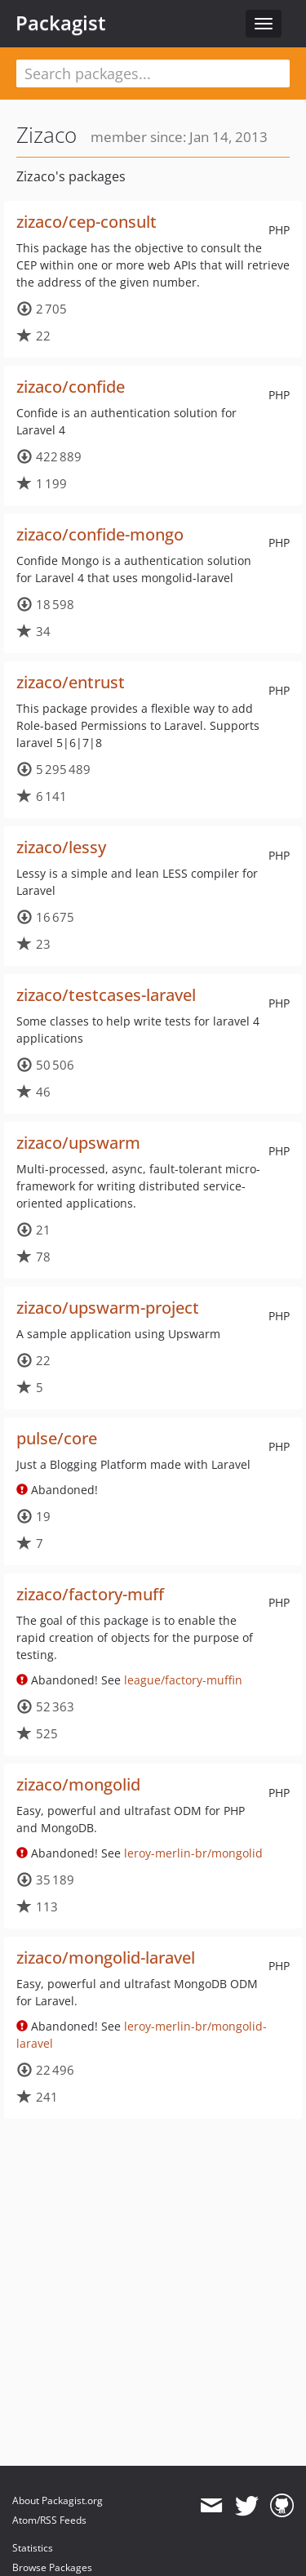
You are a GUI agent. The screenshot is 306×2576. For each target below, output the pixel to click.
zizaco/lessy (61, 847)
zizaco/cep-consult (86, 222)
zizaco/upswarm (78, 1143)
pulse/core (56, 1438)
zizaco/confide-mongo (100, 534)
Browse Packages (52, 2567)
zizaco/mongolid (78, 1784)
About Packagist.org (57, 2500)
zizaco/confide (70, 387)
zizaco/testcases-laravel (106, 995)
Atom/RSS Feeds (49, 2520)
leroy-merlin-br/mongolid (193, 1853)
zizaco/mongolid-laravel (105, 1957)
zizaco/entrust (70, 682)
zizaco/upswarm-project (107, 1308)
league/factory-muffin (183, 1680)
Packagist (61, 23)
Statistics (32, 2548)
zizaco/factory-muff (90, 1594)
